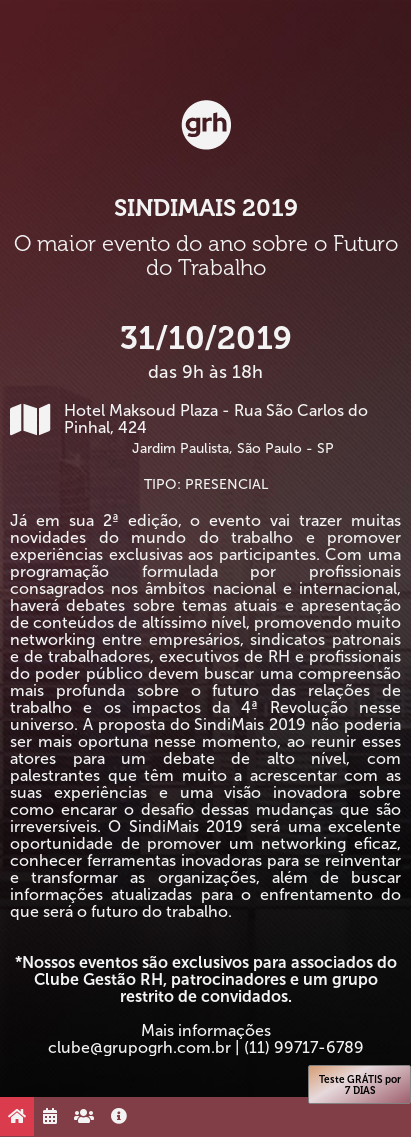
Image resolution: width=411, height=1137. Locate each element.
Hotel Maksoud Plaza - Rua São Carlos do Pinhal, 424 (205, 429)
